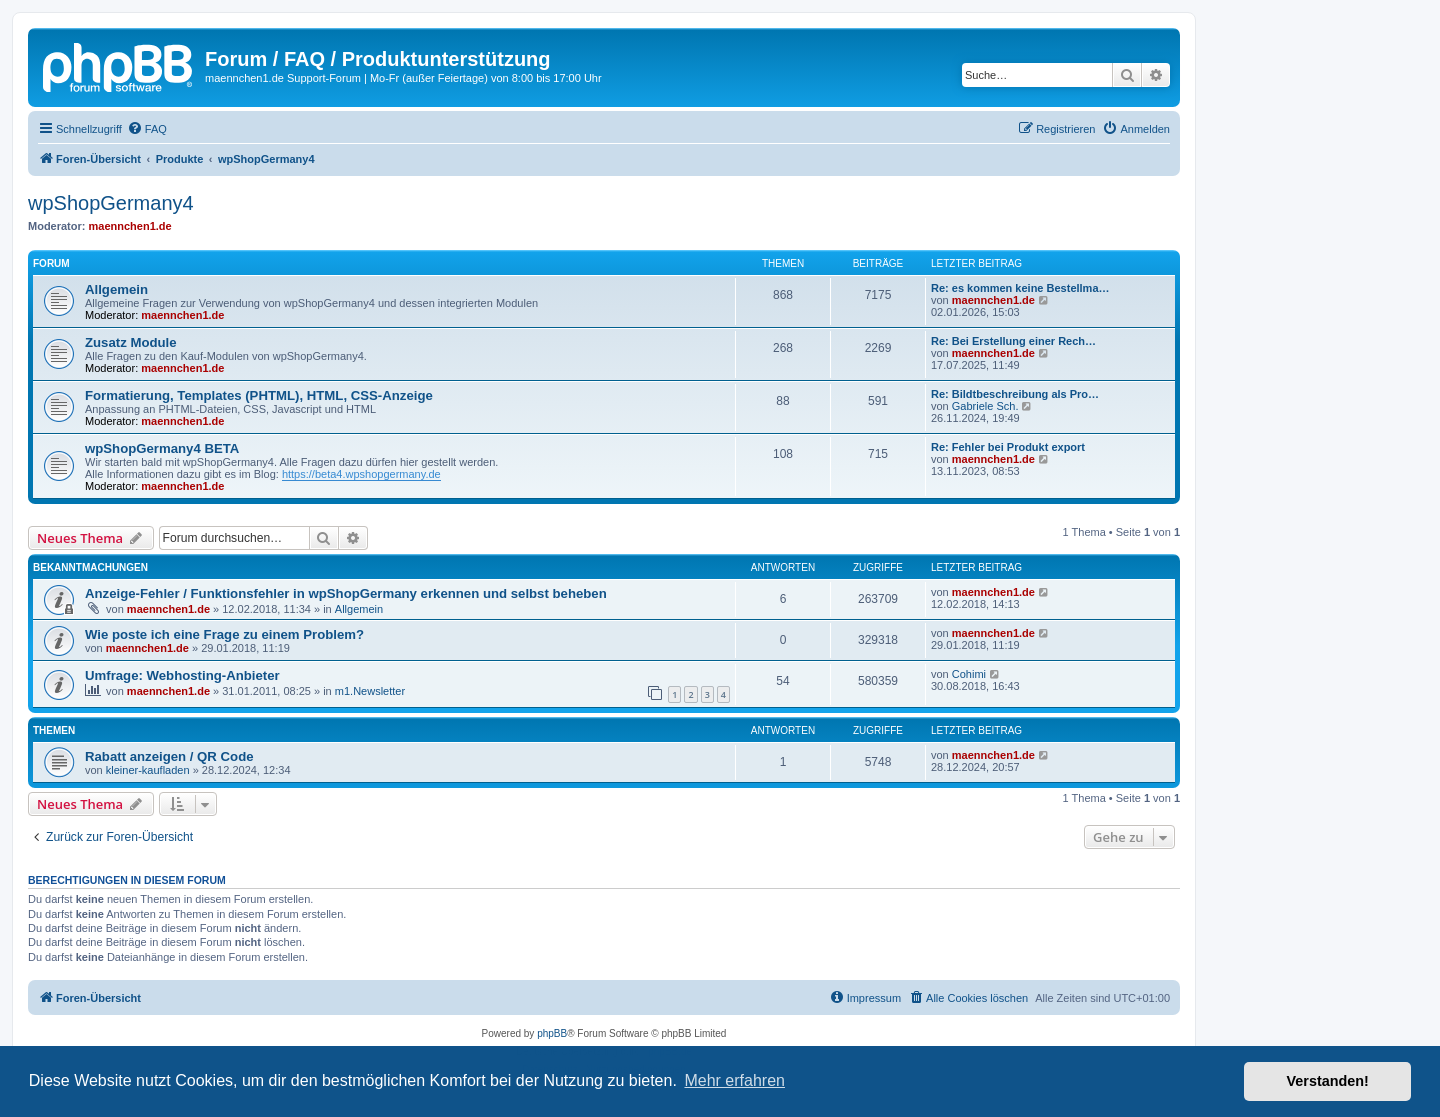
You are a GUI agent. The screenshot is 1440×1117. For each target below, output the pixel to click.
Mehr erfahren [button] (734, 1080)
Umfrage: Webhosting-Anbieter (182, 675)
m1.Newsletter (370, 691)
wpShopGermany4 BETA (162, 448)
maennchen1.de (130, 226)
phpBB (552, 1033)
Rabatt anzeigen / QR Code (169, 756)
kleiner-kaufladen (148, 770)
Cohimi (969, 674)
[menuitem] (147, 129)
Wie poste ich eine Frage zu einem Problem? (224, 634)
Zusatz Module (131, 342)
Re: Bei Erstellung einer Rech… (1013, 341)
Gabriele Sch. (985, 406)
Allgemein (116, 289)
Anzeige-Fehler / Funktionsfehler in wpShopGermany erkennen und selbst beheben (346, 593)
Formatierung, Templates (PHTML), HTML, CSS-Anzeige (259, 395)
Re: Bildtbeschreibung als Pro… (1015, 394)
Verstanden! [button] (1328, 1081)
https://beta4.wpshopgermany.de (361, 474)
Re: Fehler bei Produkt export (1008, 447)
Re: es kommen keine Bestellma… (1020, 288)
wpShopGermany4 (111, 203)
